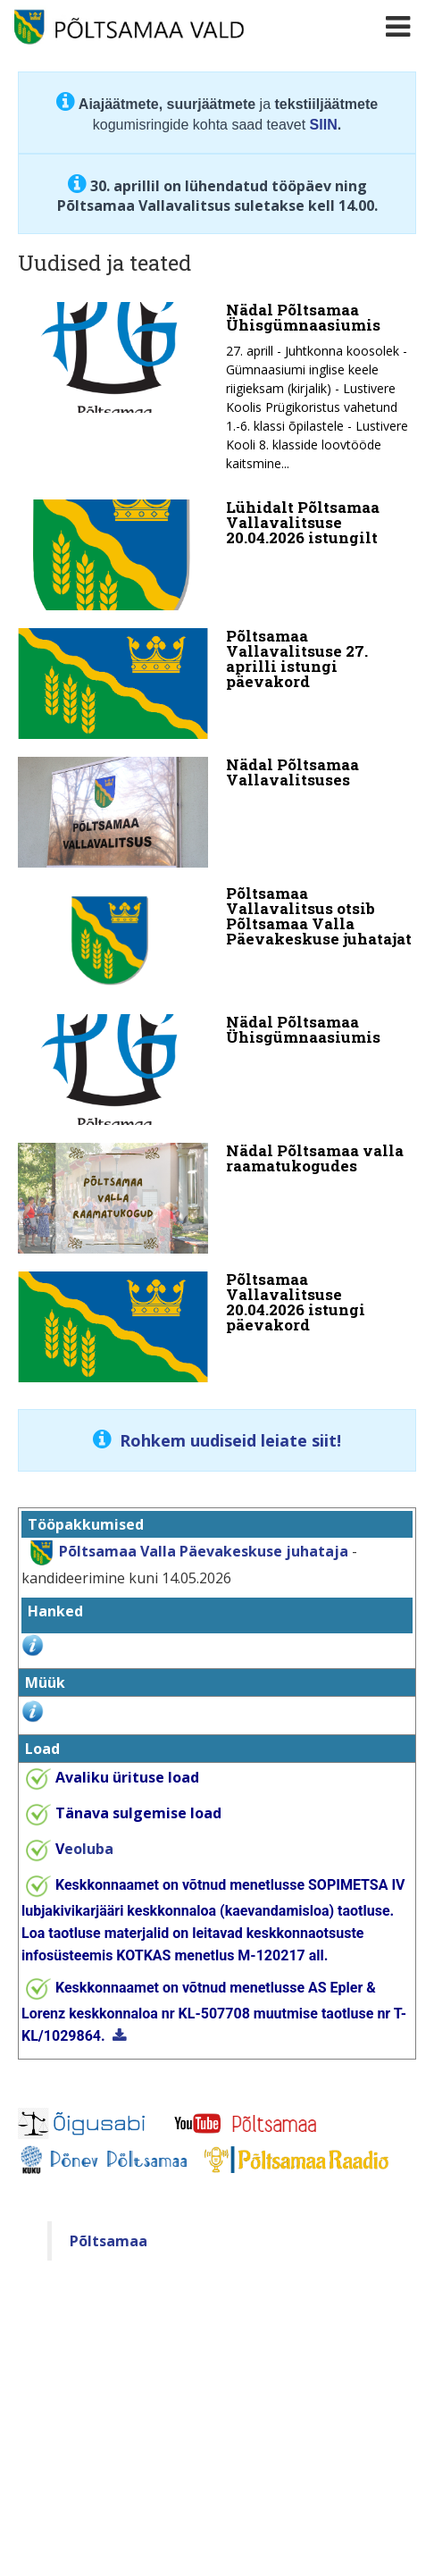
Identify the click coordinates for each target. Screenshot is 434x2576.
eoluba (84, 1849)
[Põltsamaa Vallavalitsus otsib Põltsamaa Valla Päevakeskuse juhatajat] (217, 940)
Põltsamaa (108, 2241)
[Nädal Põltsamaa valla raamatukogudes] (217, 1198)
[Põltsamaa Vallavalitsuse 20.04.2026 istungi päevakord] (217, 1326)
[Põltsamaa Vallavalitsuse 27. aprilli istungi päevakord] (217, 683)
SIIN (324, 124)
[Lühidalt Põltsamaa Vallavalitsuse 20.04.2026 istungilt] (217, 554)
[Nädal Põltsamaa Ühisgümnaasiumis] (217, 392)
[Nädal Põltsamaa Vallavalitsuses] (217, 812)
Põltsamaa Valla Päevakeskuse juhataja (203, 1551)
